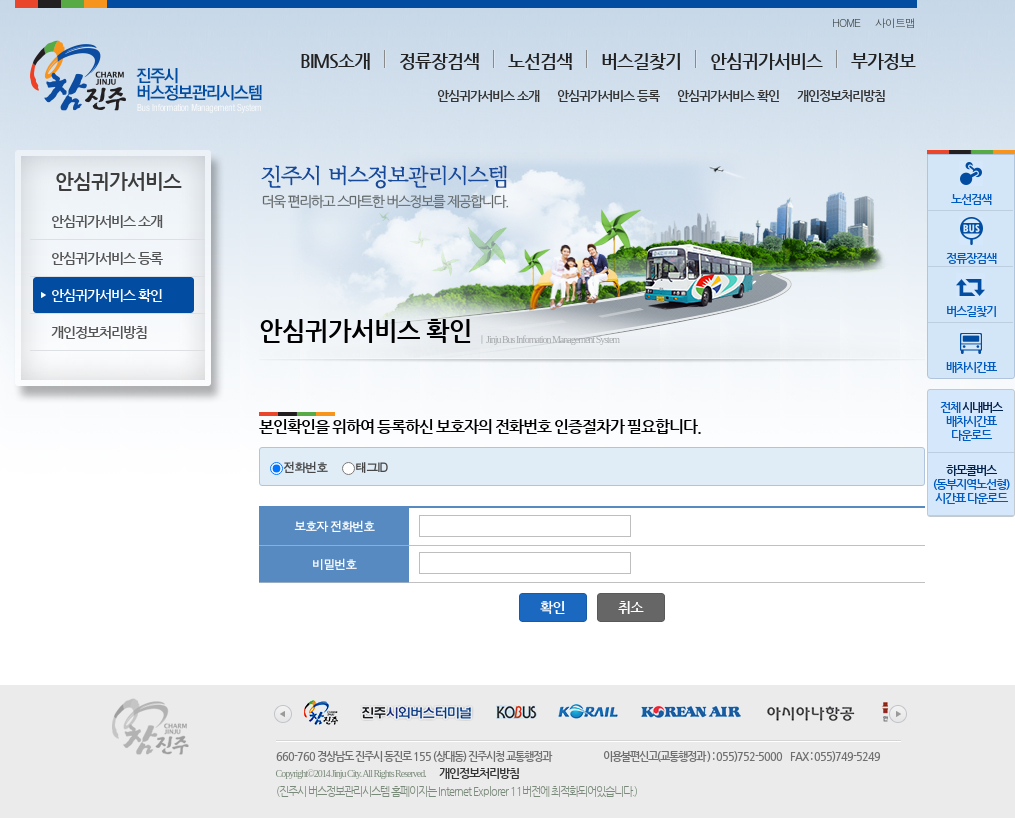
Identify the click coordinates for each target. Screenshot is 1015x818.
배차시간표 (971, 348)
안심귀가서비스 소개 (488, 95)
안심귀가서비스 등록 (608, 95)
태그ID (371, 466)
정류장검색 (439, 60)
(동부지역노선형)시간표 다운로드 (971, 484)
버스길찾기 (641, 60)
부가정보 (883, 60)
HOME (846, 22)
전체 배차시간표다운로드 (971, 421)
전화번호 (305, 466)
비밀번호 (334, 563)
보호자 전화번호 (334, 525)
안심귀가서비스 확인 (728, 95)
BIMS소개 (335, 60)
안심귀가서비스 (766, 60)
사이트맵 (895, 22)
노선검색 (540, 60)
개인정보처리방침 (841, 95)
